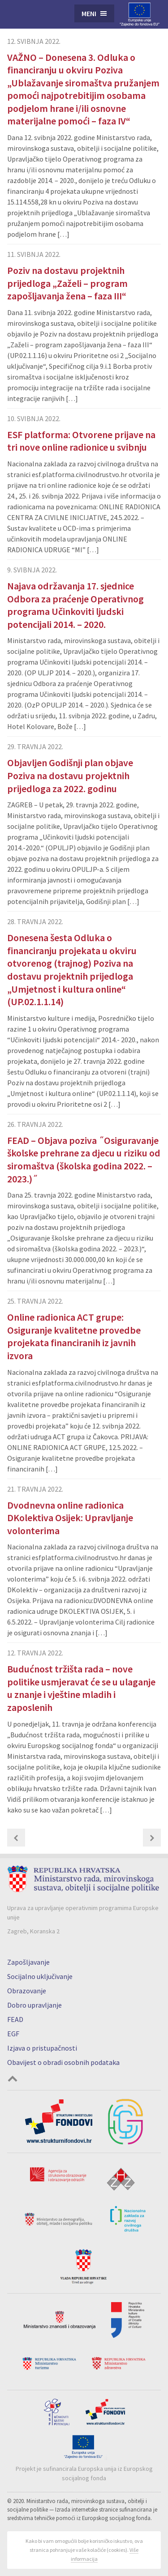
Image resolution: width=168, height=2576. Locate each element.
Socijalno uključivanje (40, 1976)
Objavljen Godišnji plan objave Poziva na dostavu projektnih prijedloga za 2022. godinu (70, 775)
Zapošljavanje (28, 1962)
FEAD (15, 2019)
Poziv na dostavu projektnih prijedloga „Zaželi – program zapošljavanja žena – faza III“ (67, 283)
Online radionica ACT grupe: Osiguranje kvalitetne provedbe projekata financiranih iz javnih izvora (74, 1336)
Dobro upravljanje (34, 2004)
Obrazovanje (26, 1990)
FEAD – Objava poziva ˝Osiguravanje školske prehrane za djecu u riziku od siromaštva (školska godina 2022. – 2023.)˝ (83, 1159)
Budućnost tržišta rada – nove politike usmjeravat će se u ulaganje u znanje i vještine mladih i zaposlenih (81, 1688)
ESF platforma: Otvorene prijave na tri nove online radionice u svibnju (81, 441)
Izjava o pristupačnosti (42, 2047)
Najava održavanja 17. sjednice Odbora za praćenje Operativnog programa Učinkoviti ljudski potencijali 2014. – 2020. (75, 605)
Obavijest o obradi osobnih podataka (63, 2062)
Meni (89, 13)
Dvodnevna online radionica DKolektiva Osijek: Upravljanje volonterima (70, 1518)
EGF (13, 2033)
